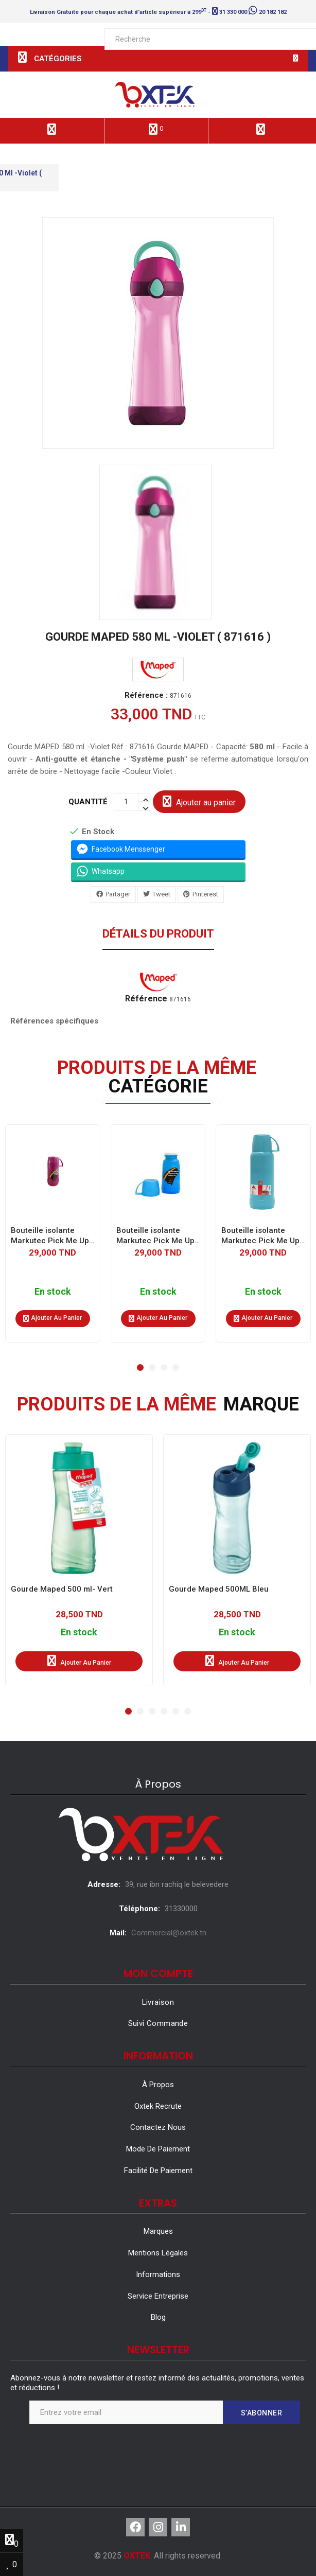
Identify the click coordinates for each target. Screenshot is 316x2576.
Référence (146, 998)
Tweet (161, 894)
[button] (140, 1367)
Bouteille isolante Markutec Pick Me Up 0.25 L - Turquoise (260, 1235)
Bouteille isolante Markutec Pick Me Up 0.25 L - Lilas (50, 1235)
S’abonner (262, 2413)
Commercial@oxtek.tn (168, 1932)
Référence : (146, 695)
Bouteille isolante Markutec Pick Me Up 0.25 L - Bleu (155, 1235)
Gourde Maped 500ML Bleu (219, 1589)
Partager (118, 894)
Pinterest (205, 894)
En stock (52, 1291)
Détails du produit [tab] (158, 934)
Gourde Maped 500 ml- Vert (62, 1589)
